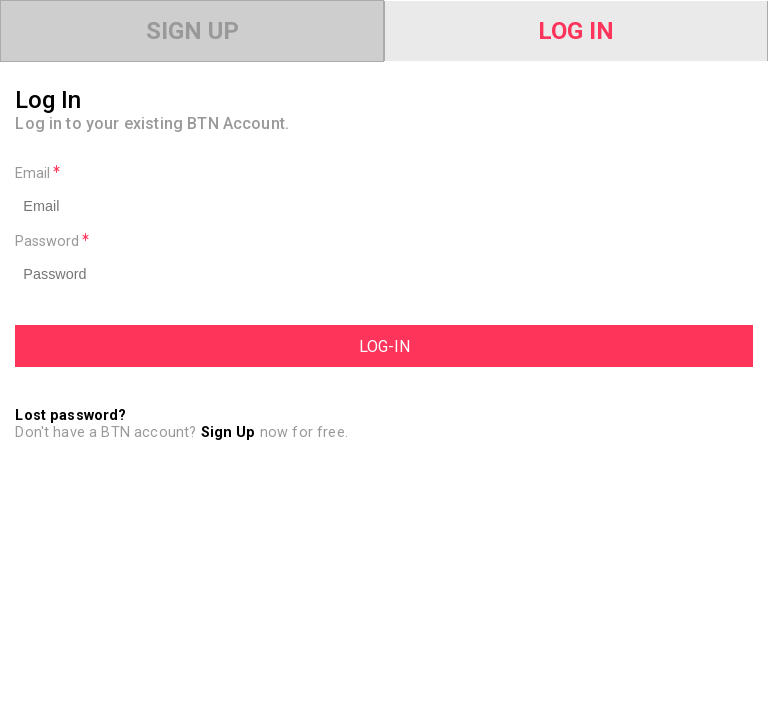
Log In (576, 31)
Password (52, 241)
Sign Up (192, 31)
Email (37, 173)
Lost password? (70, 415)
